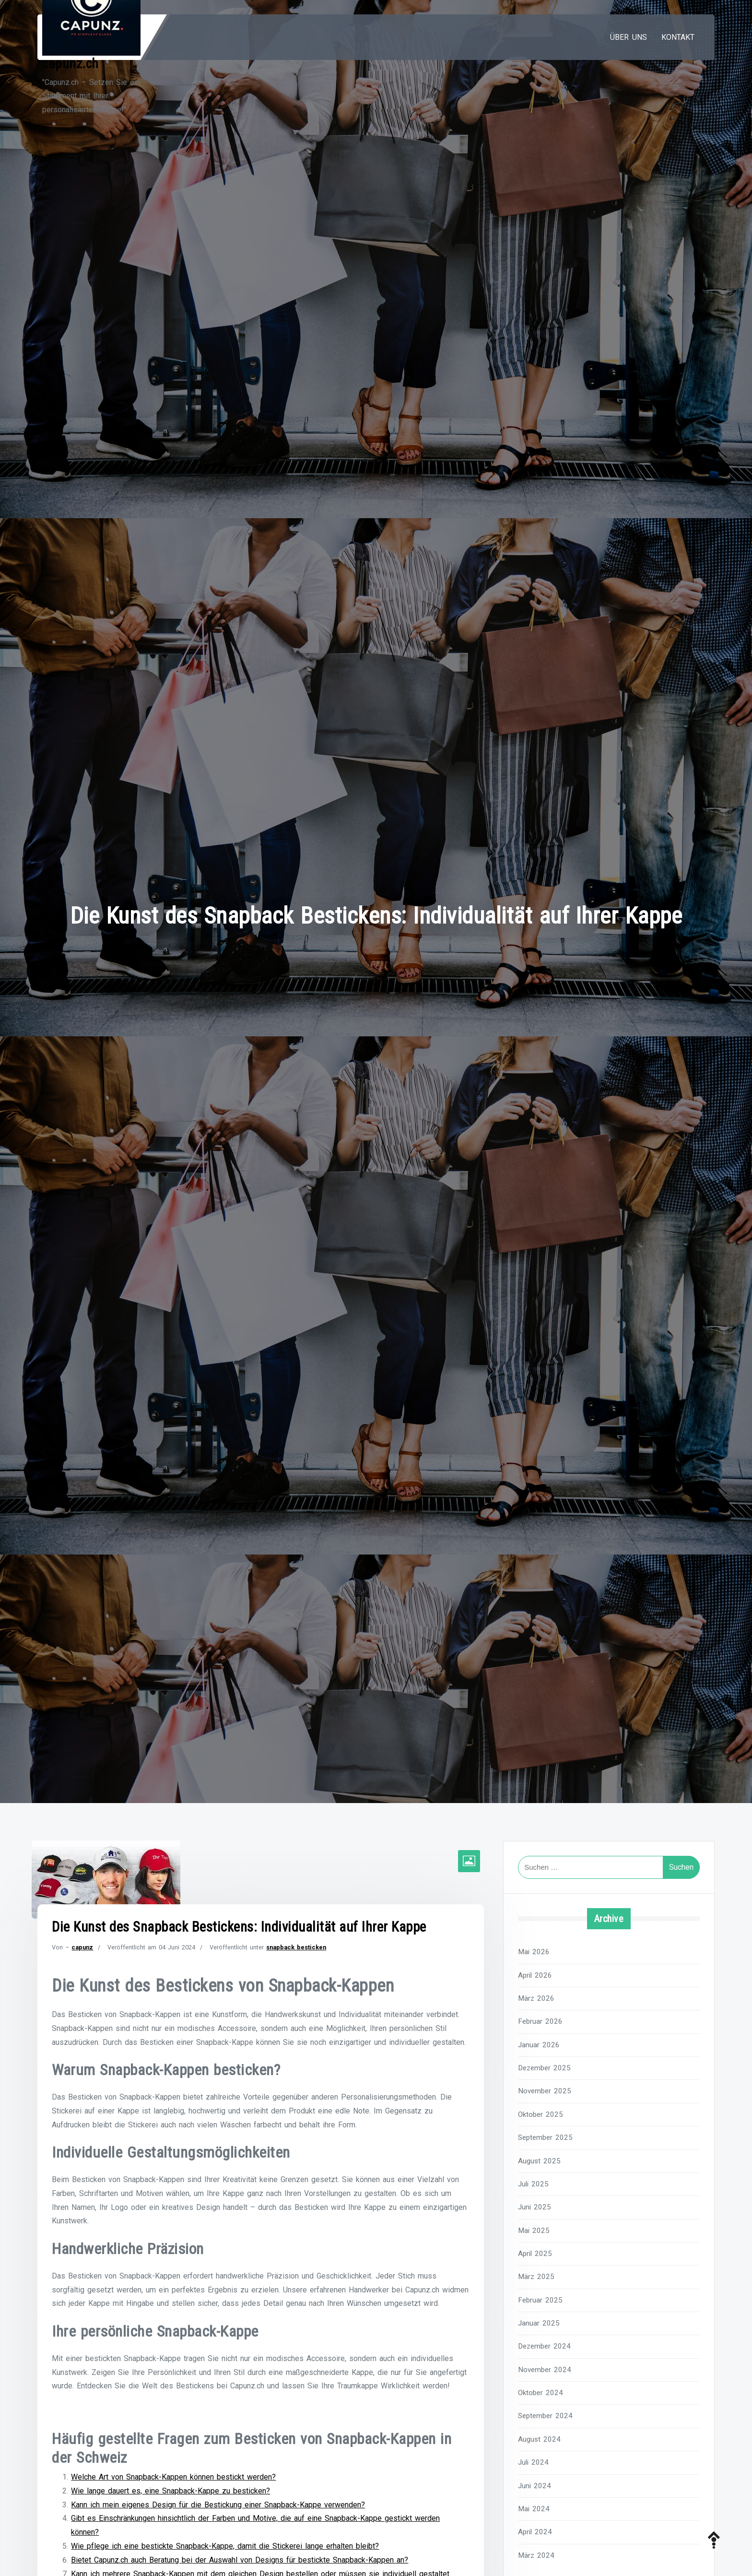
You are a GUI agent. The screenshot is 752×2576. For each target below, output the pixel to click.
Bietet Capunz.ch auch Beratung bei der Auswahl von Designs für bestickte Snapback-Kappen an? (239, 2562)
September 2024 (545, 2415)
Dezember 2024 (544, 2346)
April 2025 (535, 2253)
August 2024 (539, 2439)
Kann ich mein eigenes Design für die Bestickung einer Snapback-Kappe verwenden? (218, 2506)
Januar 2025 (539, 2323)
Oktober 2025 (540, 2114)
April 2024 (535, 2532)
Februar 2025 (540, 2300)
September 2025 (545, 2137)
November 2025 (544, 2091)
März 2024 (536, 2555)
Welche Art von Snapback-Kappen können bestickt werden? (173, 2479)
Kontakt (677, 37)
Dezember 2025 (544, 2068)
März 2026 (536, 1998)
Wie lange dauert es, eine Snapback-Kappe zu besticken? (170, 2493)
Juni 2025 (534, 2207)
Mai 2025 (534, 2230)
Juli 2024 (533, 2462)
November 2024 (544, 2369)
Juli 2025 (533, 2184)
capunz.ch (70, 63)
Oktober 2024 (540, 2392)
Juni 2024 (534, 2485)
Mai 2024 (534, 2509)
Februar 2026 (540, 2021)
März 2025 (536, 2276)
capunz (82, 1947)
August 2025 (539, 2161)
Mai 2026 (534, 1951)
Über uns (628, 37)
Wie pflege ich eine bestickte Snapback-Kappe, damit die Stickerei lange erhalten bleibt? (225, 2548)
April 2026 (535, 1975)
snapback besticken (296, 1947)
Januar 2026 (539, 2045)
